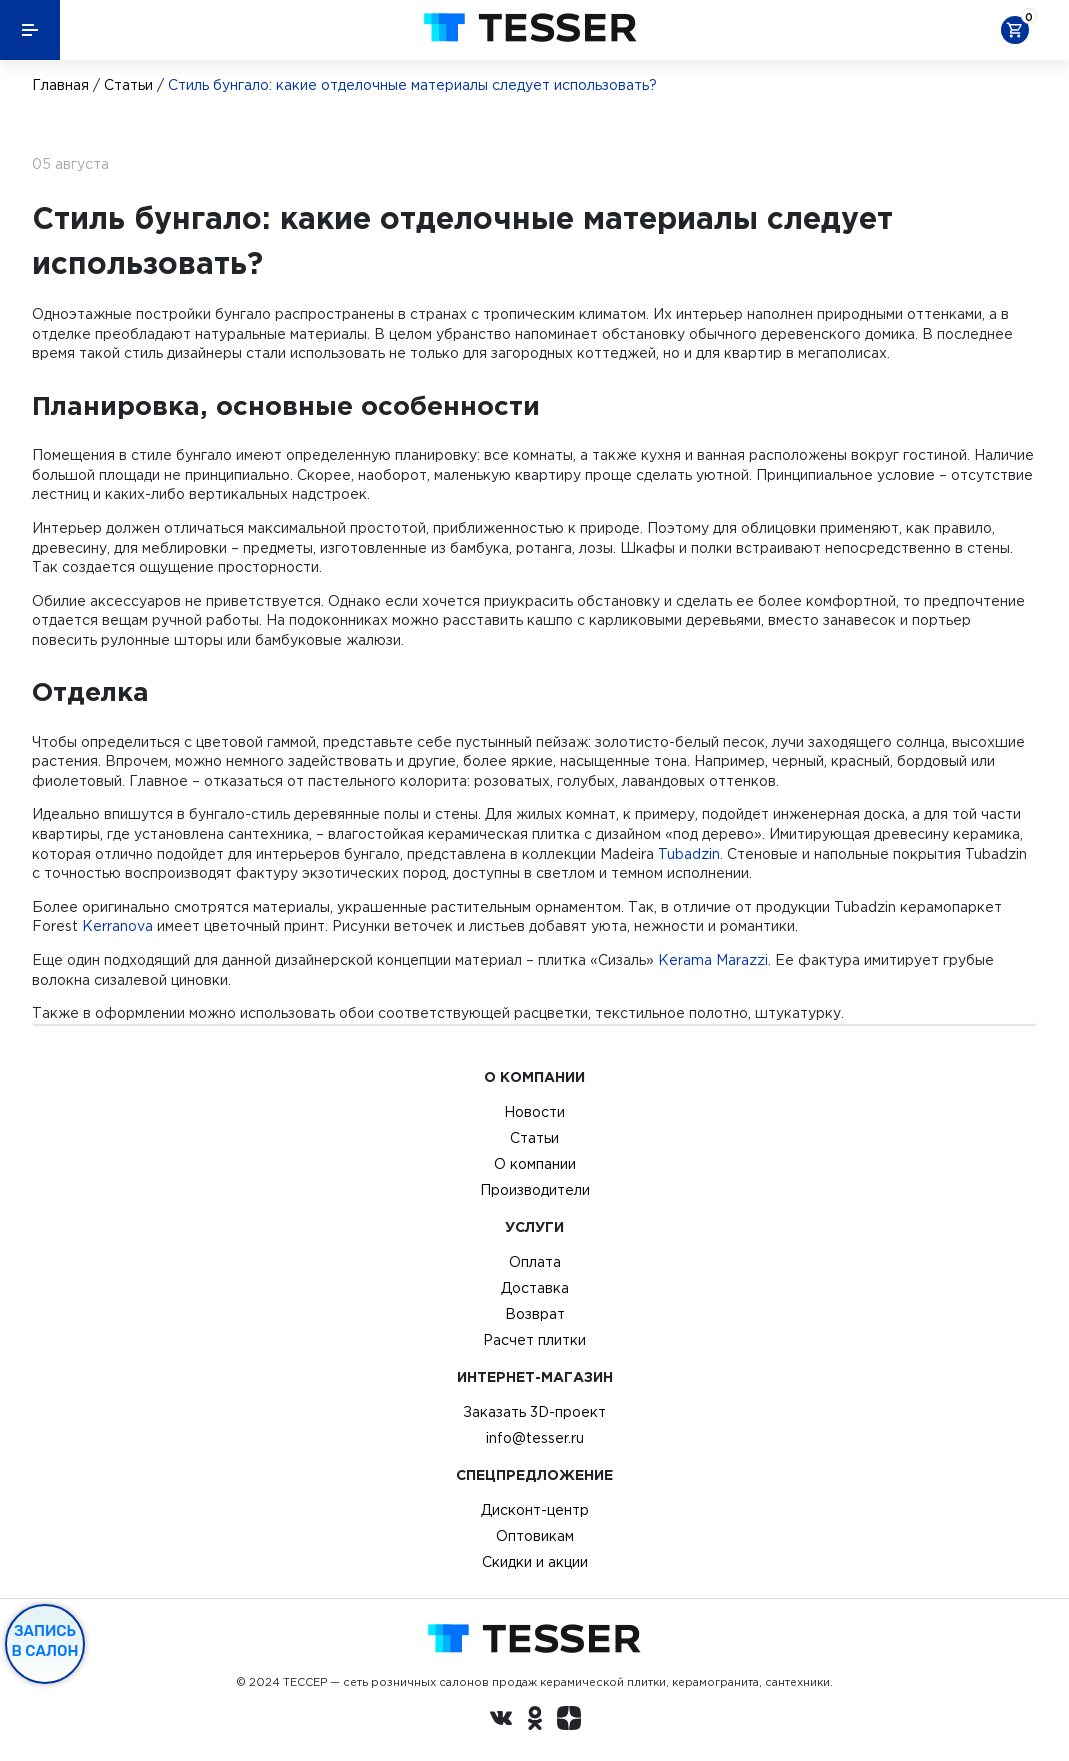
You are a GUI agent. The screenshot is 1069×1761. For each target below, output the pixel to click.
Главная (60, 85)
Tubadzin (689, 854)
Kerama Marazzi (713, 960)
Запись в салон (45, 1641)
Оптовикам (535, 1536)
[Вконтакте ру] (501, 1721)
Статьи (128, 85)
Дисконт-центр (535, 1510)
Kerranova (117, 926)
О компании (535, 1164)
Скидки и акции (535, 1562)
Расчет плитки (534, 1340)
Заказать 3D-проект (534, 1412)
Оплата (535, 1262)
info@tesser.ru (535, 1438)
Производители (535, 1190)
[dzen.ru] (569, 1721)
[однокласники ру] (535, 1721)
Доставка (535, 1288)
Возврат (535, 1314)
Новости (534, 1112)
